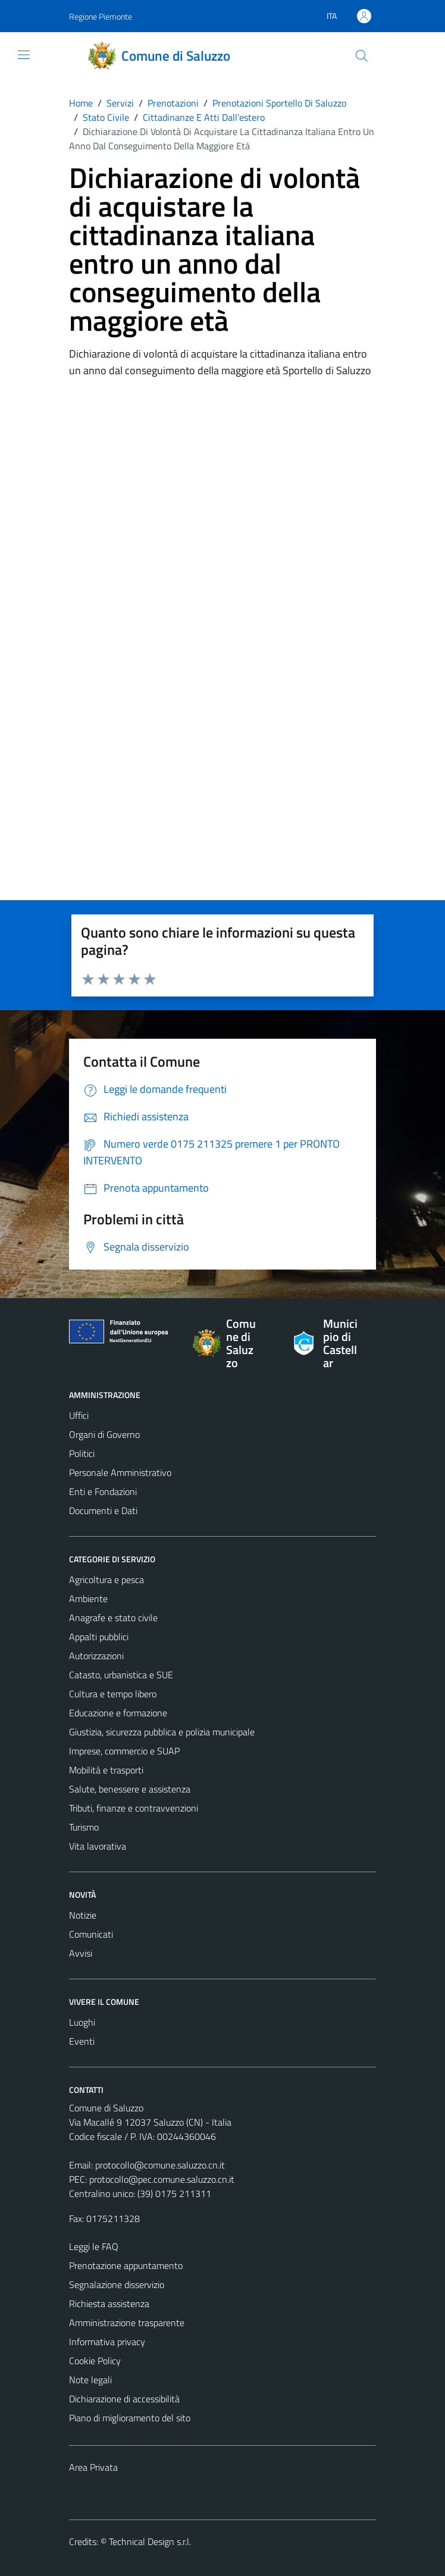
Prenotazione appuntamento (126, 2265)
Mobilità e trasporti (106, 1770)
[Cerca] (361, 56)
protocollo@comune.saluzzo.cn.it (160, 2165)
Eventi (82, 2041)
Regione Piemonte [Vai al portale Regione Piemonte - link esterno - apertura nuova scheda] (100, 16)
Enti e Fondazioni (103, 1491)
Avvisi (80, 1953)
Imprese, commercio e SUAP (124, 1751)
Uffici (79, 1415)
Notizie (82, 1915)
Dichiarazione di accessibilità (124, 2399)
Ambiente (88, 1598)
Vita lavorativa (97, 1846)
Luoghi (82, 2022)
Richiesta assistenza (109, 2303)
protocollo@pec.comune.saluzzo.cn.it (161, 2179)
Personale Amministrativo (120, 1472)
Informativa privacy (107, 2341)
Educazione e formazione (118, 1713)
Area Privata (93, 2467)
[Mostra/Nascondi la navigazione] (24, 55)
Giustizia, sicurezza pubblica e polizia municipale (162, 1732)
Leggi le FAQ (93, 2246)
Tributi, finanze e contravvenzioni (133, 1808)
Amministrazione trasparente (126, 2322)
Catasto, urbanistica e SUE (121, 1675)
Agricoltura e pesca (106, 1579)
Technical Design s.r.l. (150, 2541)
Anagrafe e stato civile (113, 1617)
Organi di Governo (104, 1434)
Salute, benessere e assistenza (129, 1789)
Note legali (90, 2380)
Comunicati (91, 1934)
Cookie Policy (95, 2361)
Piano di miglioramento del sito (129, 2418)
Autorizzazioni (96, 1656)
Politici (82, 1453)
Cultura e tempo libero (112, 1694)
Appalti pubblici (99, 1636)
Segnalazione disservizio (116, 2284)
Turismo (84, 1827)
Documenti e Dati (103, 1510)
